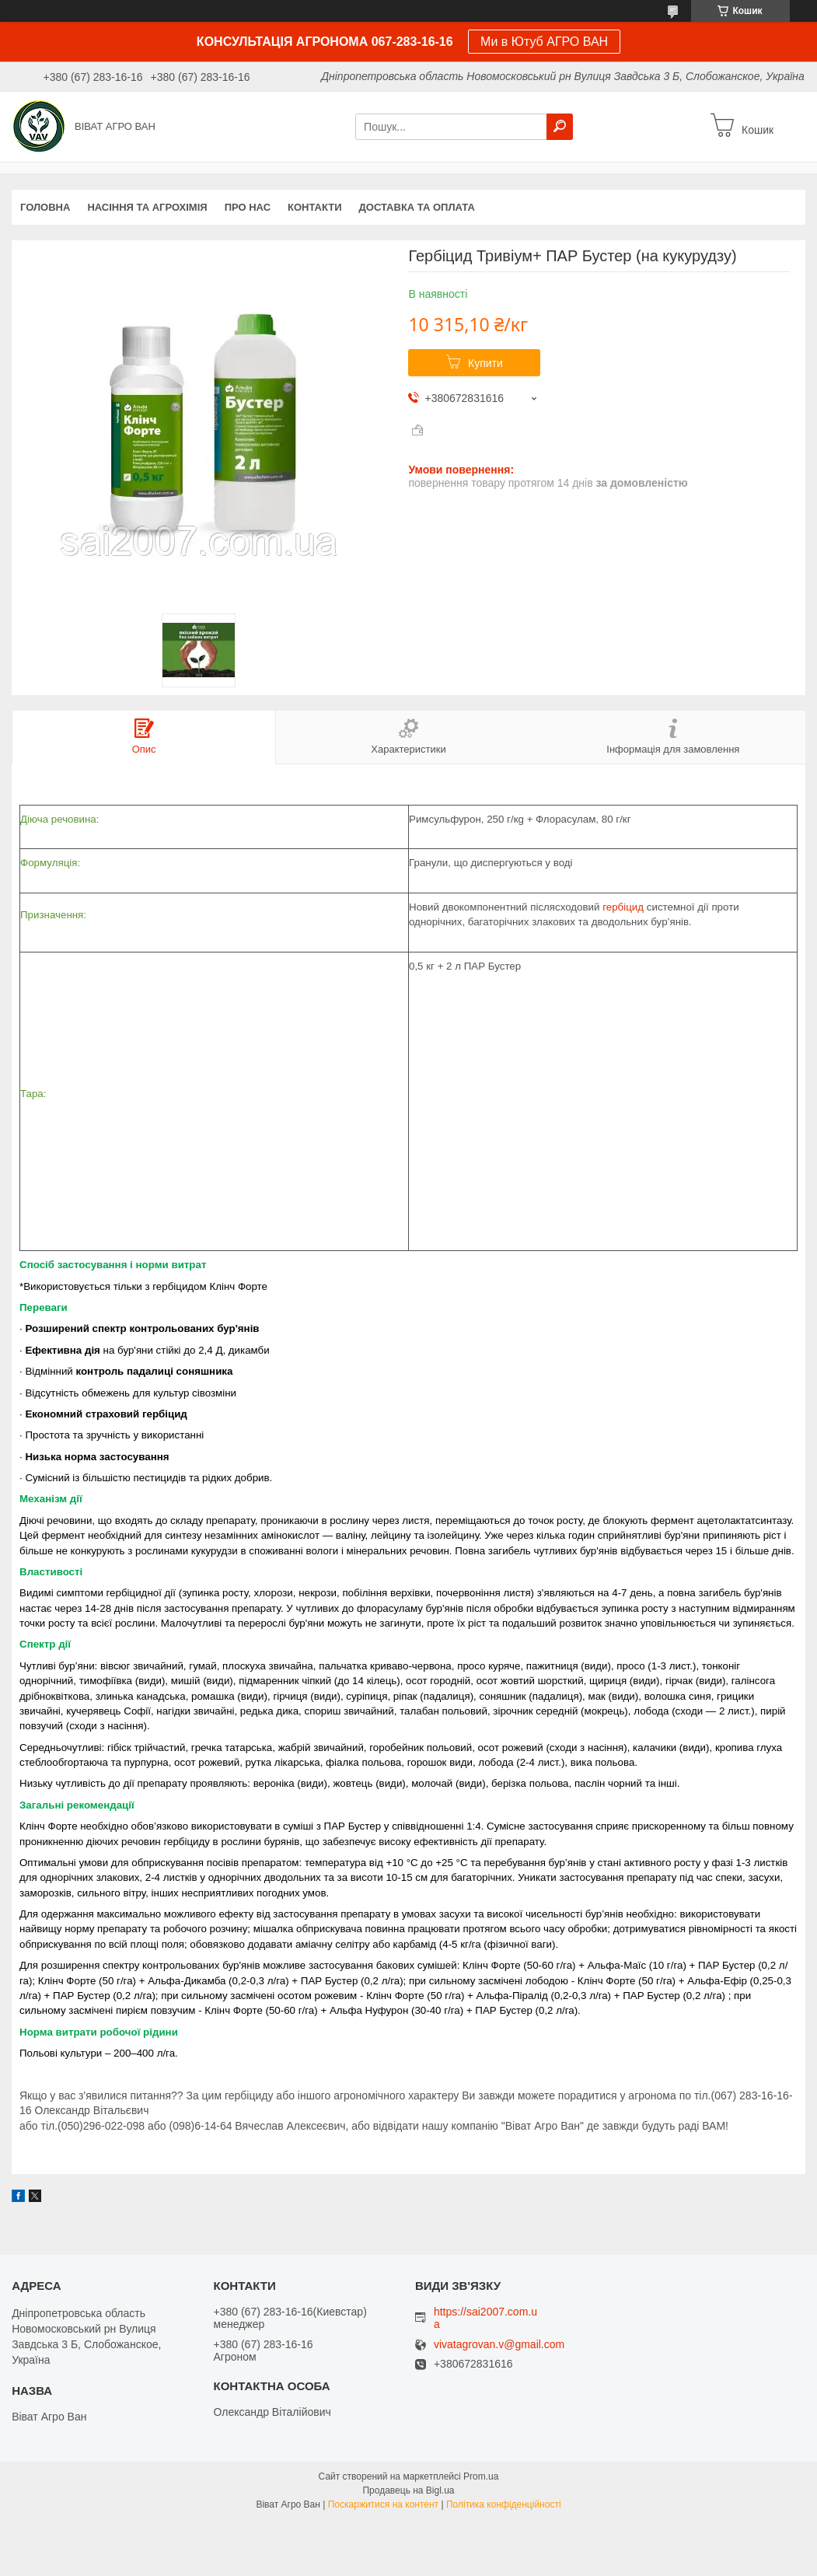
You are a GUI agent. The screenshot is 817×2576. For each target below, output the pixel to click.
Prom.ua (480, 2476)
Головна (45, 207)
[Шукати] (559, 127)
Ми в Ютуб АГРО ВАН (544, 41)
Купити (485, 363)
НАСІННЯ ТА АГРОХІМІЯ (147, 207)
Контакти (315, 207)
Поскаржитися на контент (383, 2504)
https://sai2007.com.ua (485, 2317)
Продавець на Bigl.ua (408, 2490)
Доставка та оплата (417, 207)
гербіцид (623, 907)
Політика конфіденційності (503, 2504)
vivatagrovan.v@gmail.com (499, 2345)
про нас (248, 207)
